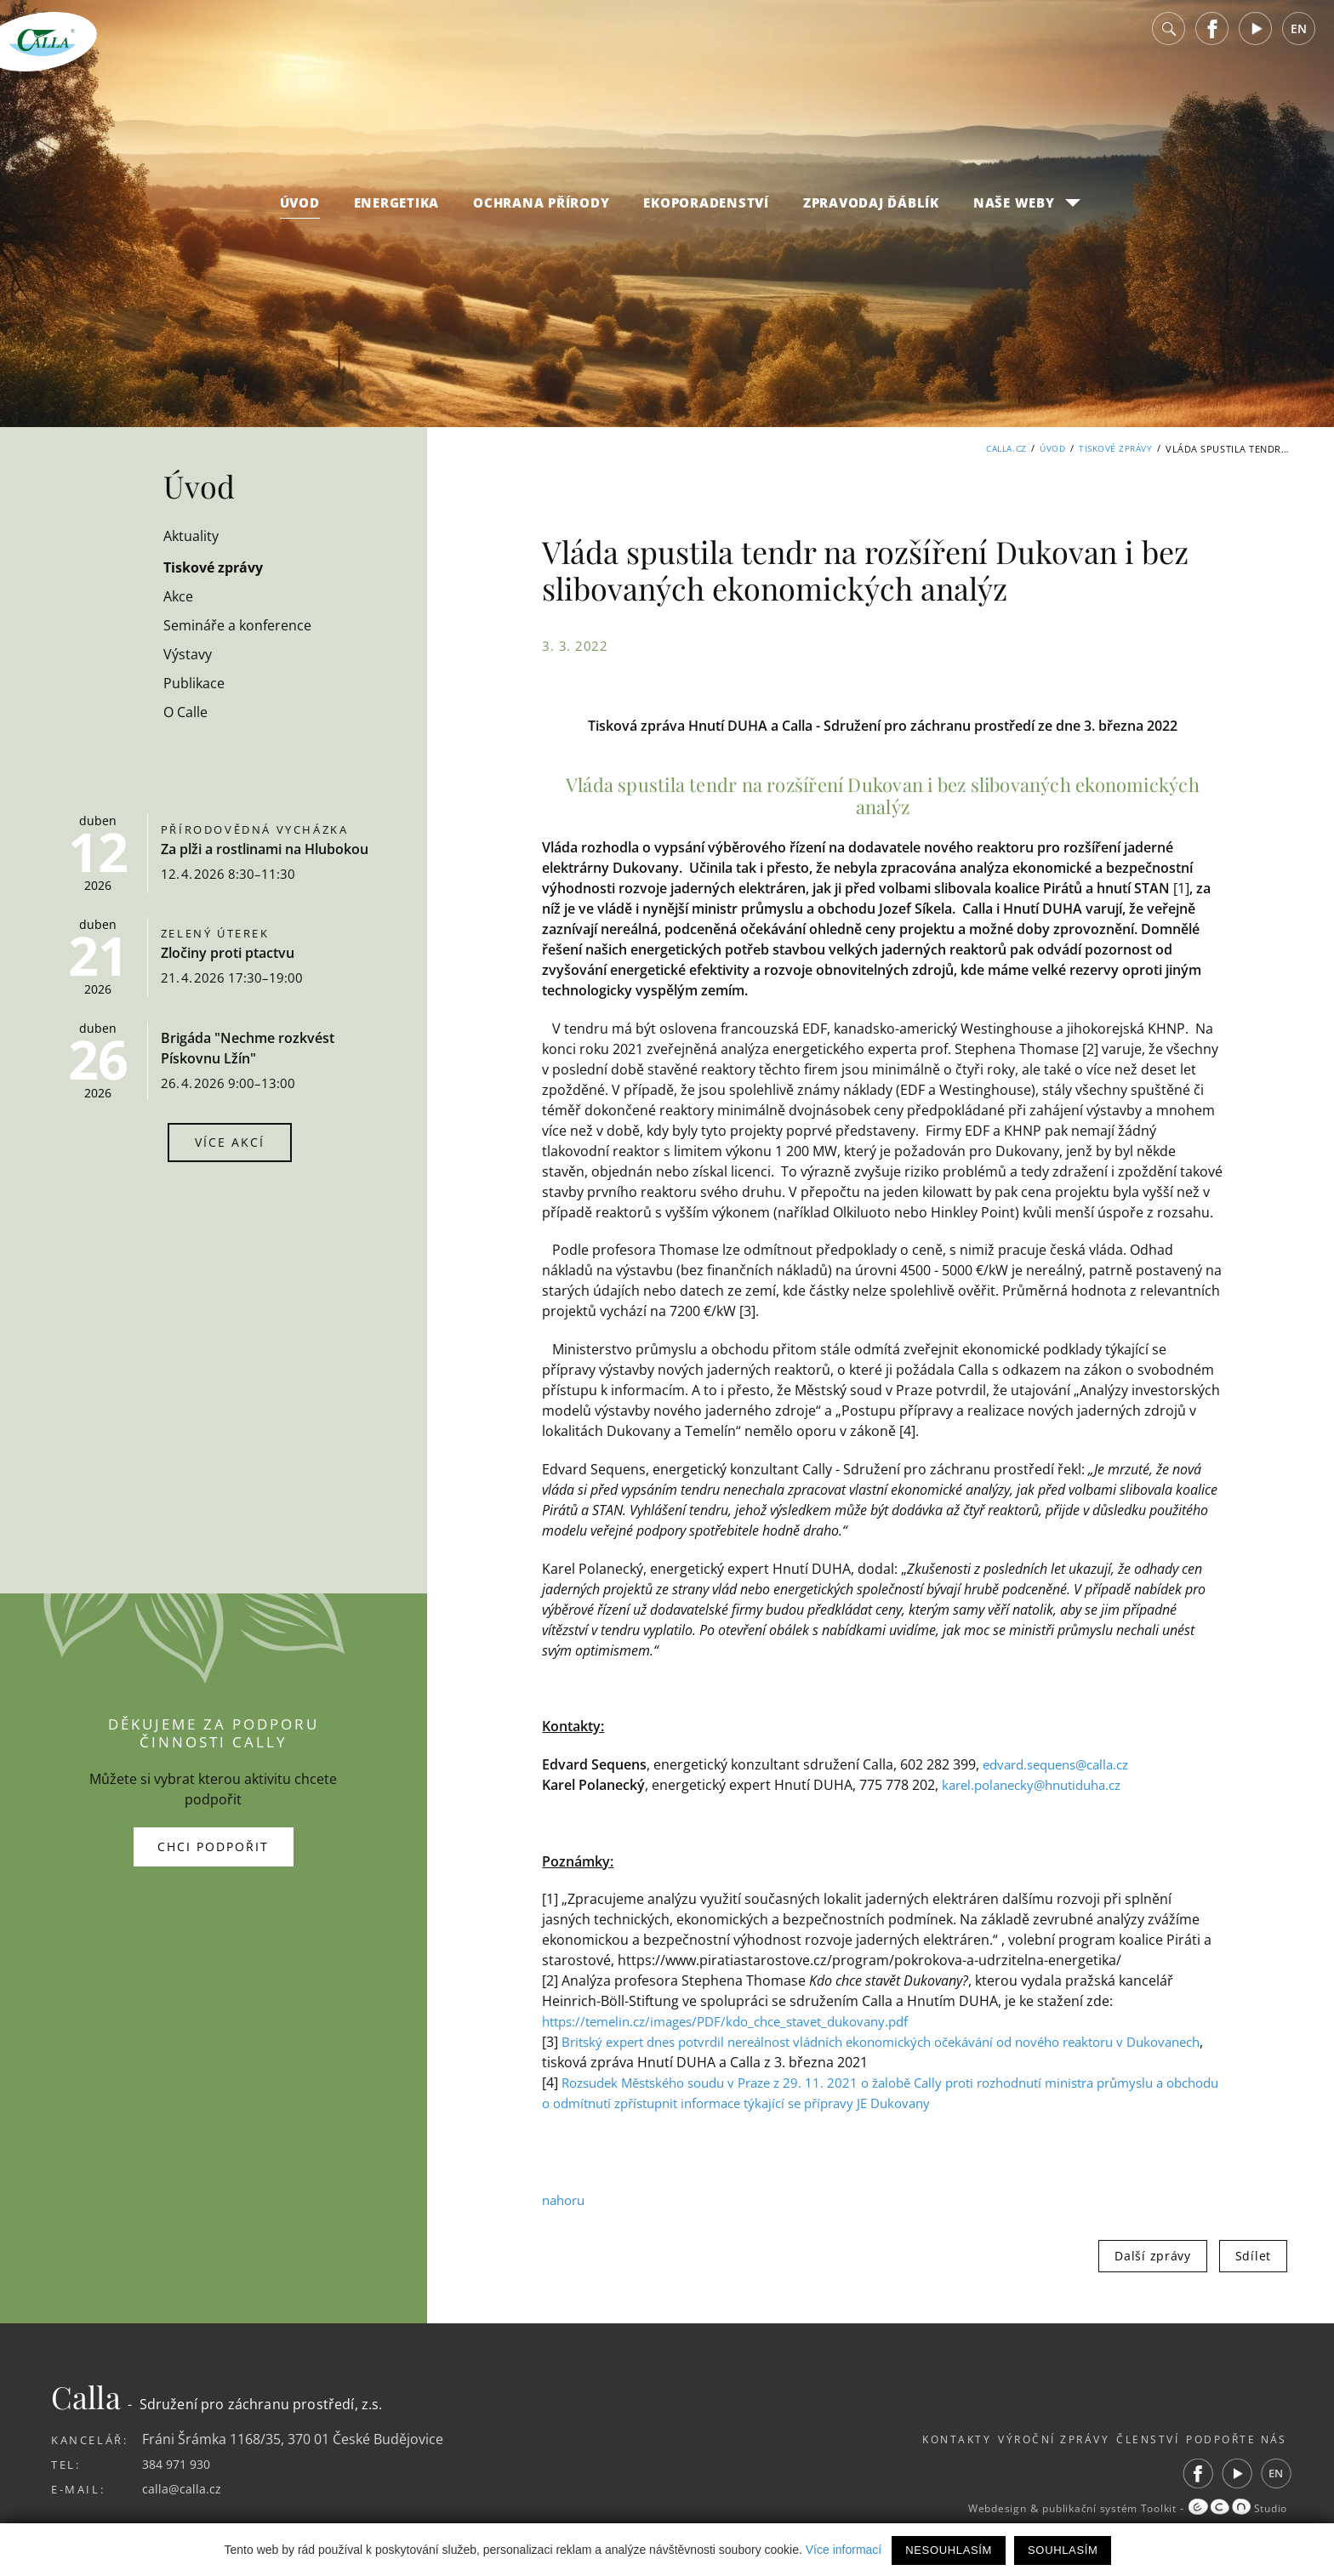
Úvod (300, 216)
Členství (1126, 2439)
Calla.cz (993, 448)
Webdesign (965, 2508)
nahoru (566, 2200)
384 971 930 (180, 2463)
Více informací (843, 2549)
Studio (1234, 2508)
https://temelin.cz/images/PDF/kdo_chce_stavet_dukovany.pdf (740, 2021)
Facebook (1212, 42)
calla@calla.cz (185, 2488)
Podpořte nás (1234, 2439)
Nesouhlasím (948, 2550)
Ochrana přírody (541, 216)
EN (1299, 42)
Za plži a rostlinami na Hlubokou (264, 849)
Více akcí (230, 1142)
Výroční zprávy (1012, 2439)
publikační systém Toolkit (1091, 2508)
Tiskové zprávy (1112, 448)
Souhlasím (1062, 2550)
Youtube (1256, 42)
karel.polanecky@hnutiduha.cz (1039, 1784)
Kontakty (895, 2439)
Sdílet (1253, 2256)
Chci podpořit (213, 1846)
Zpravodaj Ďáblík (871, 216)
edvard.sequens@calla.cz (1063, 1764)
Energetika (397, 216)
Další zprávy (1152, 2256)
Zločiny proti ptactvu (227, 952)
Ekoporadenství (706, 216)
